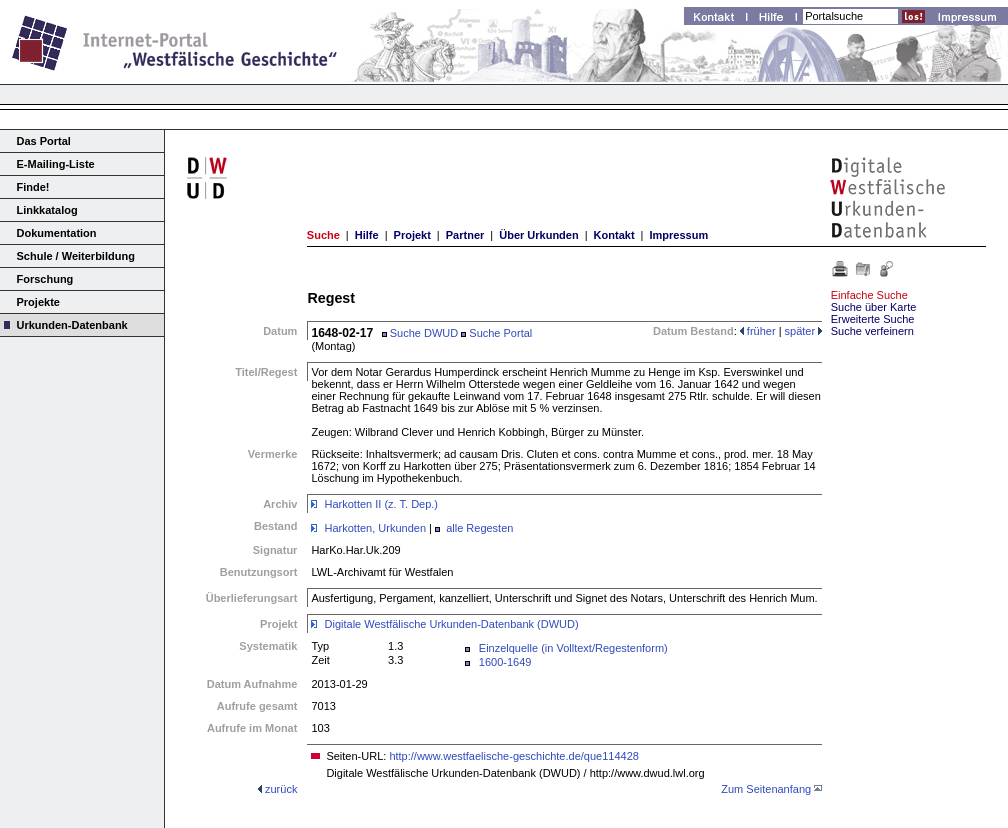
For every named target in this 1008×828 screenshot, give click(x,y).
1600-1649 (505, 662)
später (804, 331)
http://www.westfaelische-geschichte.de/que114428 (514, 756)
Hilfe (367, 235)
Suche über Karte (874, 307)
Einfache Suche (869, 295)
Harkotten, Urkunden (376, 528)
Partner (465, 235)
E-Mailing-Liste (56, 164)
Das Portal (44, 141)
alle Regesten (479, 528)
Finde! (33, 187)
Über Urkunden (538, 235)
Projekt (412, 235)
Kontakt (614, 235)
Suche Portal (496, 333)
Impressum (678, 235)
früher (758, 331)
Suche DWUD (420, 333)
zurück (281, 789)
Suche (323, 235)
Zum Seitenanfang (766, 789)
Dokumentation (57, 233)
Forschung (45, 279)
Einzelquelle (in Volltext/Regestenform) (573, 648)
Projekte (38, 302)
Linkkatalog (47, 210)
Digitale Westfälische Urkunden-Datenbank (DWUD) (452, 624)
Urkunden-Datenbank (72, 325)
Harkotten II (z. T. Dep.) (382, 504)
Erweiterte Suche (873, 319)
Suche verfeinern (872, 331)
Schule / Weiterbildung (76, 256)
